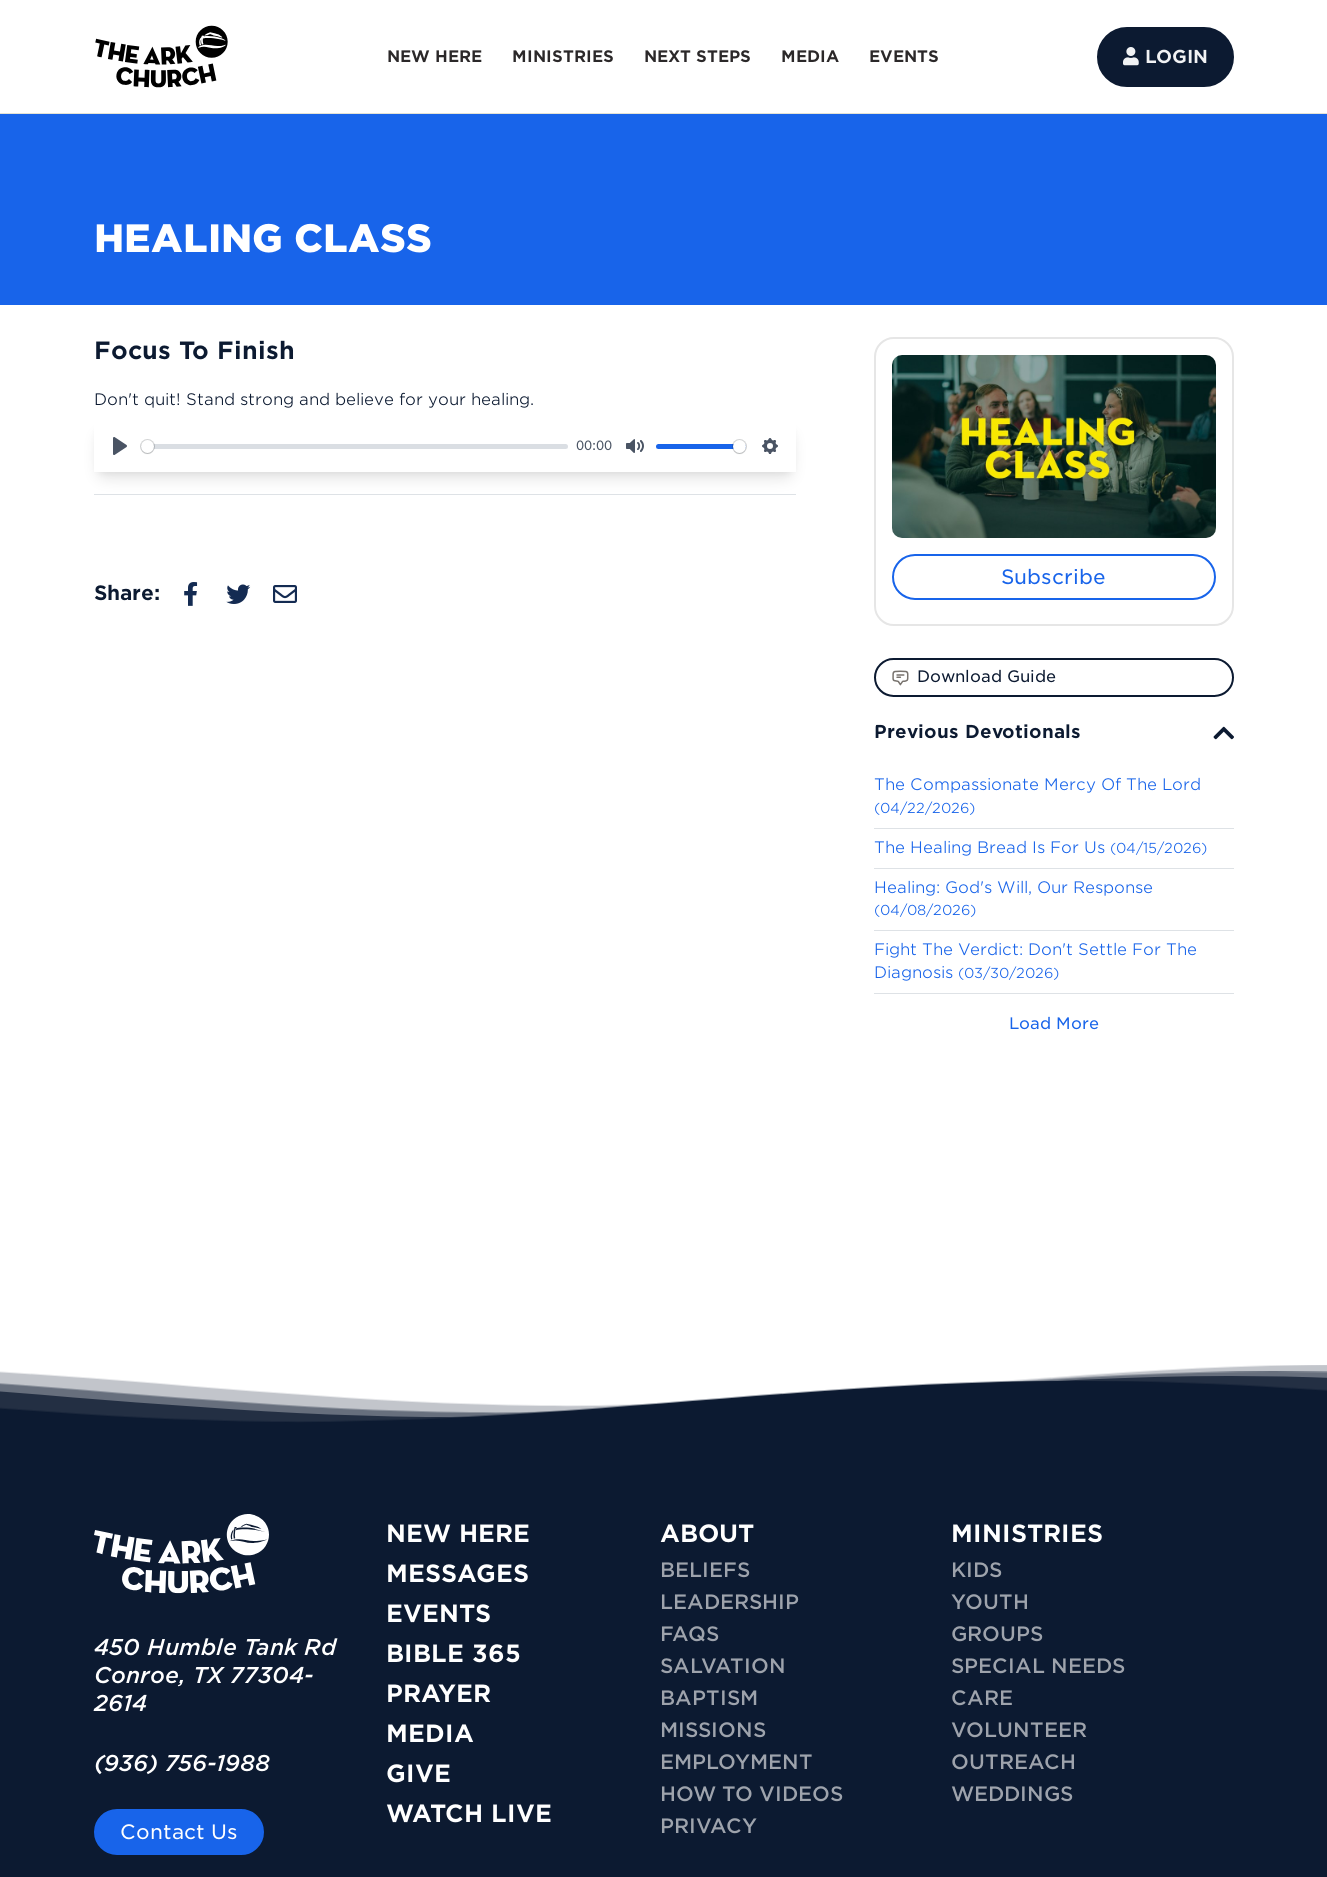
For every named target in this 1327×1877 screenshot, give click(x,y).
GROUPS (997, 1634)
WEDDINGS (1012, 1794)
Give (418, 1773)
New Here (458, 1533)
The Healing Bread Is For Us (1040, 847)
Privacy (708, 1826)
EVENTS (904, 56)
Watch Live (469, 1813)
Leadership (729, 1602)
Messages (457, 1573)
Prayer (438, 1693)
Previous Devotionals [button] (977, 731)
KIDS (976, 1570)
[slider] (355, 446)
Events (438, 1613)
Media (430, 1733)
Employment (736, 1762)
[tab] (1054, 731)
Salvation (723, 1666)
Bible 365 (453, 1653)
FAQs (689, 1634)
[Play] (120, 446)
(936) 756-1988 (182, 1763)
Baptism (709, 1698)
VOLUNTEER (1019, 1730)
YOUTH (990, 1602)
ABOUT (707, 1533)
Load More (1054, 1023)
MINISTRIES (563, 56)
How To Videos (751, 1794)
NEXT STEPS (697, 56)
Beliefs (705, 1570)
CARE (982, 1698)
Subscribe (1053, 577)
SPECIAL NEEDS (1038, 1666)
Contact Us (179, 1832)
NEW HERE (434, 56)
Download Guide (974, 676)
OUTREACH (1013, 1762)
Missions (713, 1730)
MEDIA (810, 56)
